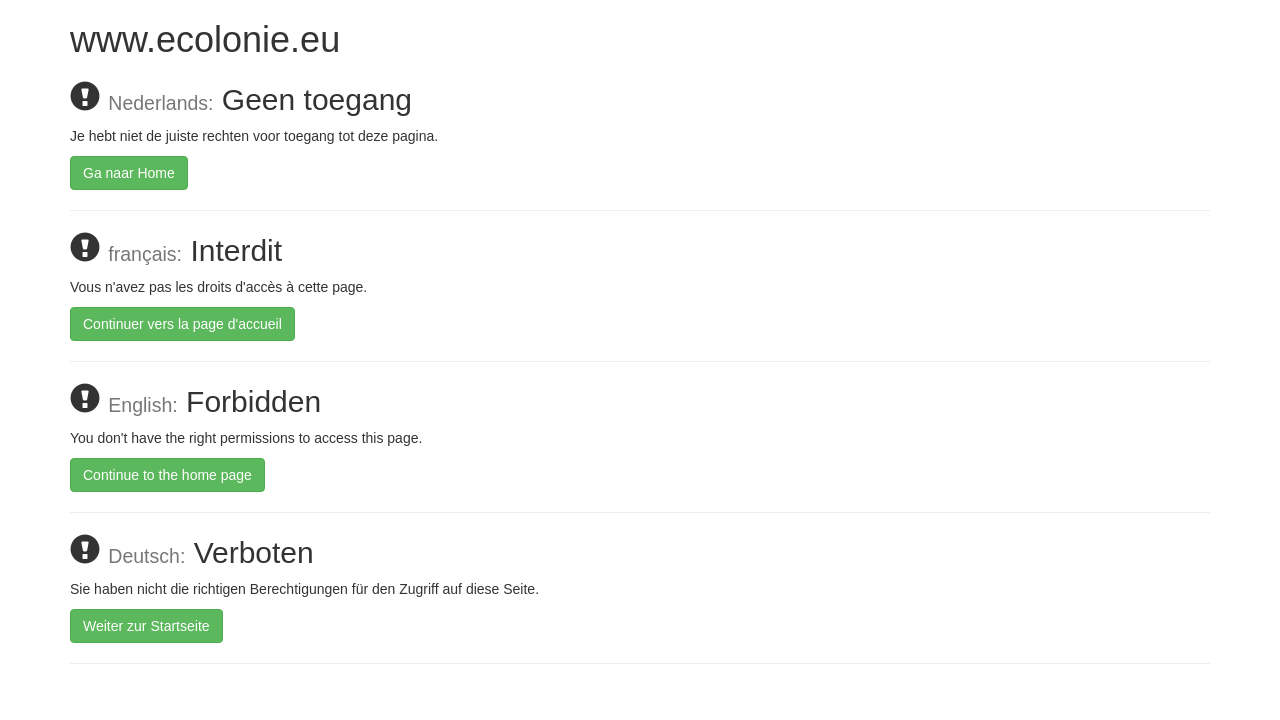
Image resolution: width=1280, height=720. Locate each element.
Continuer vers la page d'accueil (182, 324)
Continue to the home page (167, 475)
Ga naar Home (129, 173)
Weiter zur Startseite (146, 626)
